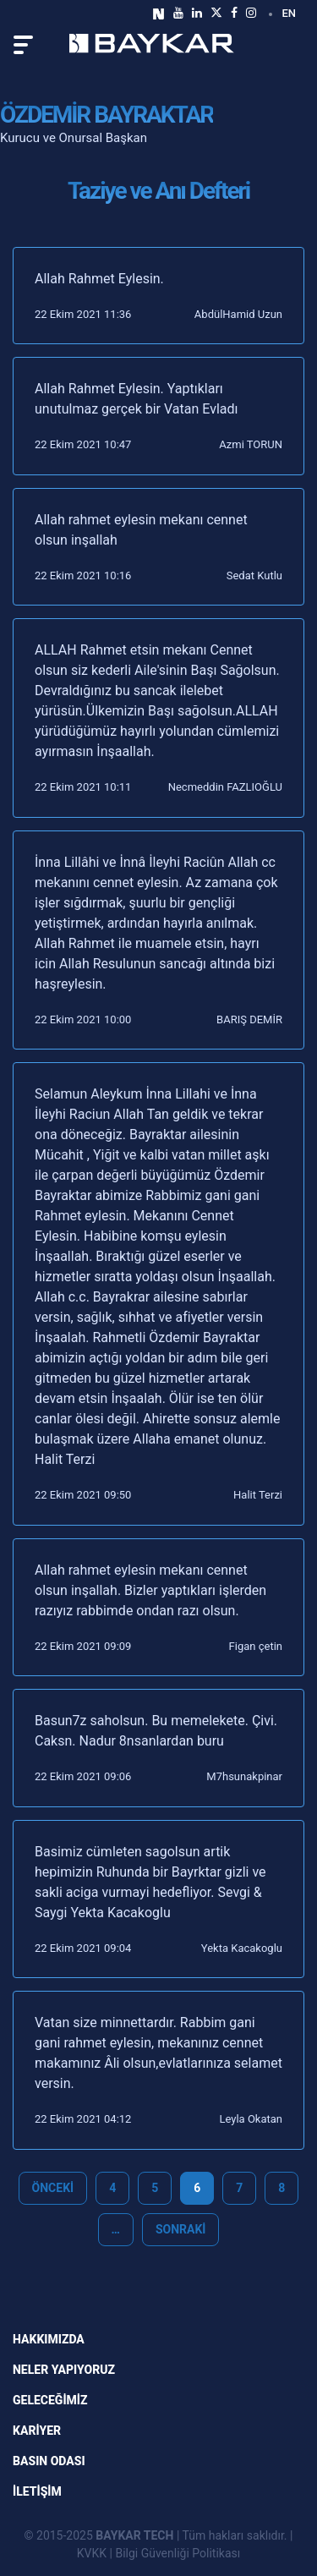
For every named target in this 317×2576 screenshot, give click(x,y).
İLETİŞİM (37, 2491)
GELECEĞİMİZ (50, 2400)
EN (288, 13)
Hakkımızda (49, 2339)
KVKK (92, 2553)
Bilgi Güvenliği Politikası (177, 2553)
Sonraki (181, 2229)
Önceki (53, 2188)
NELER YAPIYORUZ (64, 2369)
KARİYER (37, 2430)
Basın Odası (49, 2461)
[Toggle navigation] (23, 44)
